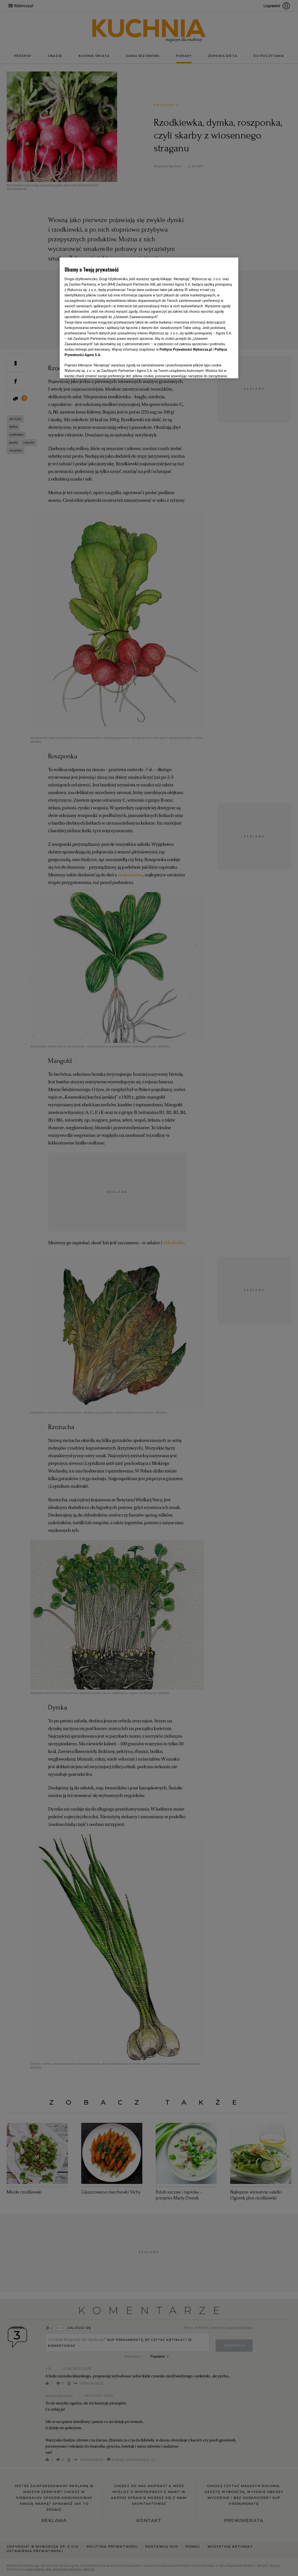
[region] (149, 317)
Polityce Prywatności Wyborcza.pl (186, 349)
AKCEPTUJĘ (216, 369)
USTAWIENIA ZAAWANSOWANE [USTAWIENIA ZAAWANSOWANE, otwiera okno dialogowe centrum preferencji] (97, 368)
